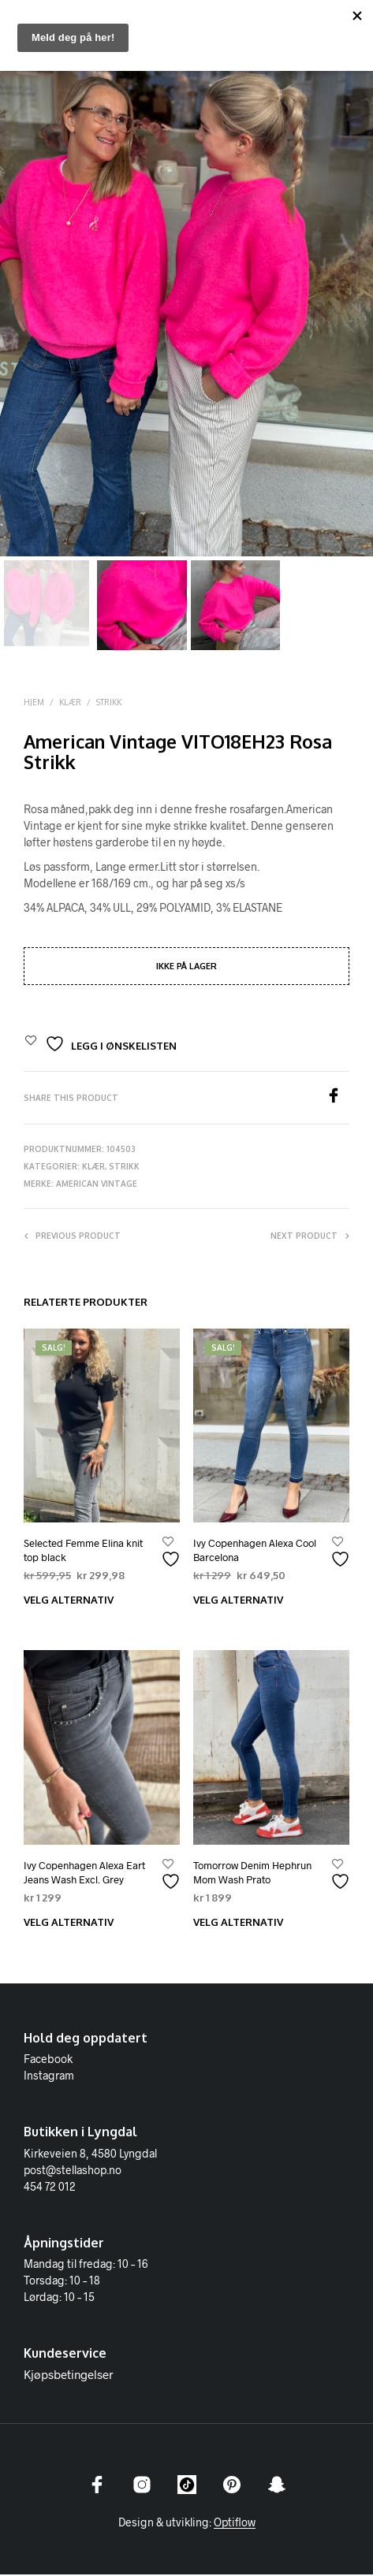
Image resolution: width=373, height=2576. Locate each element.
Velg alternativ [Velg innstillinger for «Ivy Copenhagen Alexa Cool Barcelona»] (238, 1602)
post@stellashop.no (72, 2171)
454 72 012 (50, 2188)
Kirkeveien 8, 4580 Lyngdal (90, 2155)
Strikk (108, 703)
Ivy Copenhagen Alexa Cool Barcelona (254, 1552)
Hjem (34, 703)
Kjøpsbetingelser (69, 2377)
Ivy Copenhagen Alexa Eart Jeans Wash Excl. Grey (84, 1874)
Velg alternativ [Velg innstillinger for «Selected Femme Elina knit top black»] (69, 1602)
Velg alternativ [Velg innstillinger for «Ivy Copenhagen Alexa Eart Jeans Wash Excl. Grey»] (69, 1924)
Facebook (48, 2061)
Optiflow (235, 2524)
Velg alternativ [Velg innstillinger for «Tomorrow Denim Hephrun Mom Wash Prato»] (238, 1924)
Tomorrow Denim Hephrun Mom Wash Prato (252, 1874)
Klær (70, 703)
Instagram (49, 2077)
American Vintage (96, 1186)
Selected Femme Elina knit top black (83, 1552)
